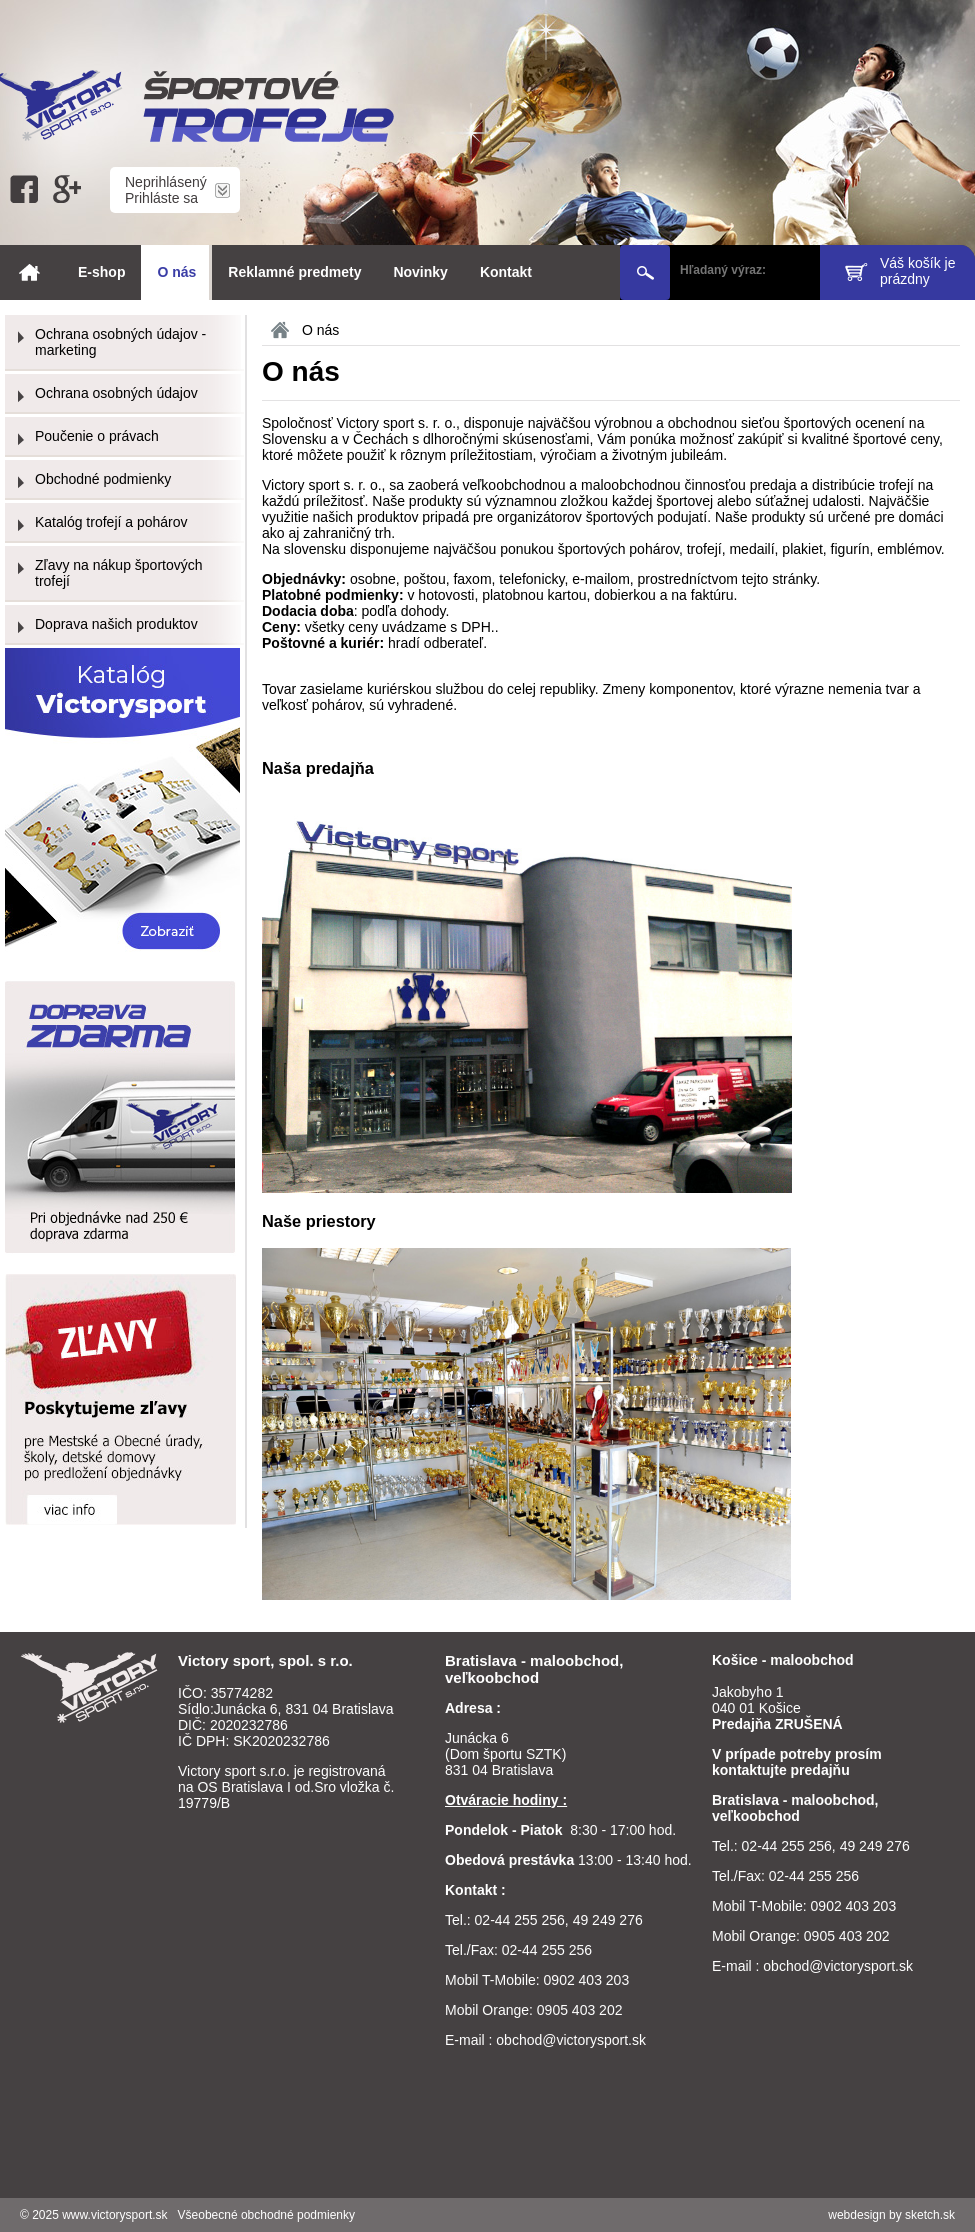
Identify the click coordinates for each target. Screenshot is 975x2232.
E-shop (101, 272)
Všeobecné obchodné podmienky (266, 2215)
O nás (176, 272)
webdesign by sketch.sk (891, 2215)
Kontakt (506, 272)
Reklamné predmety (294, 272)
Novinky (420, 272)
